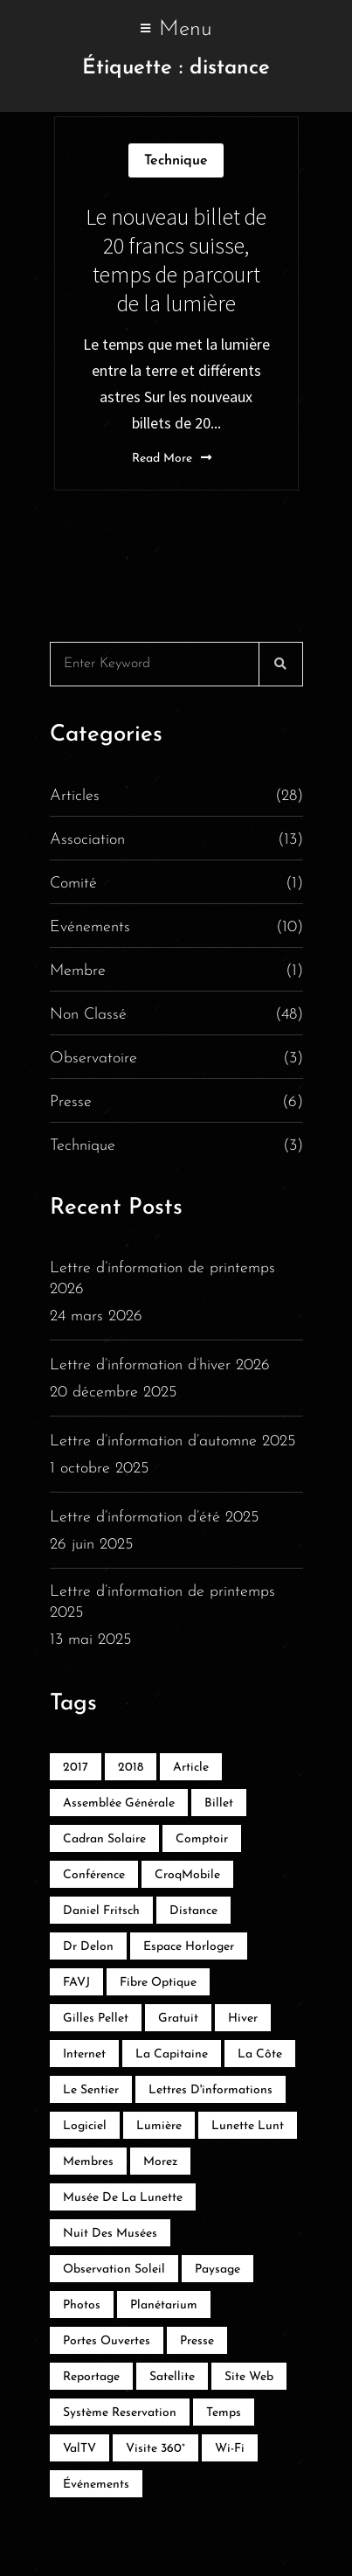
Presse (176, 1102)
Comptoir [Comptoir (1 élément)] (202, 1839)
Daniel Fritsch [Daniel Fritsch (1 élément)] (101, 1911)
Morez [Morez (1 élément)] (160, 2162)
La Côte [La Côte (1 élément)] (260, 2054)
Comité (176, 884)
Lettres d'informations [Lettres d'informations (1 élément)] (210, 2090)
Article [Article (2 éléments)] (191, 1767)
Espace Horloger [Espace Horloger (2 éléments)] (188, 1946)
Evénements (176, 927)
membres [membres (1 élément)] (88, 2162)
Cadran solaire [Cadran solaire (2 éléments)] (104, 1839)
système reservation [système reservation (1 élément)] (119, 2412)
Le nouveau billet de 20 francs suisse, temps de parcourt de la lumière (176, 260)
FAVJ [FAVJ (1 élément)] (76, 1982)
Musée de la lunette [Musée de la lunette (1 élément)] (123, 2197)
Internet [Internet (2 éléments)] (84, 2054)
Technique (176, 161)
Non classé (176, 1015)
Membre (176, 971)
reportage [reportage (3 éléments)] (91, 2377)
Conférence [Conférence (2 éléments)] (94, 1875)
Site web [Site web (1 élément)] (248, 2377)
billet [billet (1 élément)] (218, 1803)
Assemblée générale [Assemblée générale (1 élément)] (119, 1803)
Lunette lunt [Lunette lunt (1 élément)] (247, 2126)
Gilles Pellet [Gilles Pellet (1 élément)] (95, 2018)
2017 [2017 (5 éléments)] (75, 1767)
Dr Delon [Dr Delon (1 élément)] (88, 1946)
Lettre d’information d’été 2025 (154, 1517)
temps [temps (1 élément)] (223, 2412)
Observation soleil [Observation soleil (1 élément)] (114, 2269)
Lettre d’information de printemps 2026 (162, 1279)
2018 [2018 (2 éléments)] (130, 1767)
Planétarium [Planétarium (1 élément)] (163, 2305)
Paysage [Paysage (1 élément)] (217, 2269)
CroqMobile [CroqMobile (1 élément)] (187, 1875)
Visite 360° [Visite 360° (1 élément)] (155, 2448)
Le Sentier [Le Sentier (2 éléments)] (91, 2090)
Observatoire (176, 1058)
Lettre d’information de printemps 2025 (162, 1602)
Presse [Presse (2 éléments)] (197, 2341)
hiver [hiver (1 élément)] (243, 2018)
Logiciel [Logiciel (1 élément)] (85, 2126)
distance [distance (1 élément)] (193, 1911)
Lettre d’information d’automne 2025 (172, 1441)
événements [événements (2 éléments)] (96, 2484)
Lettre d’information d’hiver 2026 (160, 1365)
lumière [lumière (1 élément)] (159, 2126)
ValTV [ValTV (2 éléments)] (79, 2448)
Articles (176, 796)
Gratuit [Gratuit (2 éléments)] (178, 2018)
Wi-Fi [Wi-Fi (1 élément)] (230, 2448)
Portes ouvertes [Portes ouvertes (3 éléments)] (106, 2341)
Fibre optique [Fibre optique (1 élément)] (158, 1982)
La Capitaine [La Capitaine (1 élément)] (171, 2054)
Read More (171, 458)
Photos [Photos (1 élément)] (81, 2305)
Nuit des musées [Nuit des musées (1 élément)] (110, 2233)
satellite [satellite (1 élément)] (172, 2377)
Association (176, 840)
